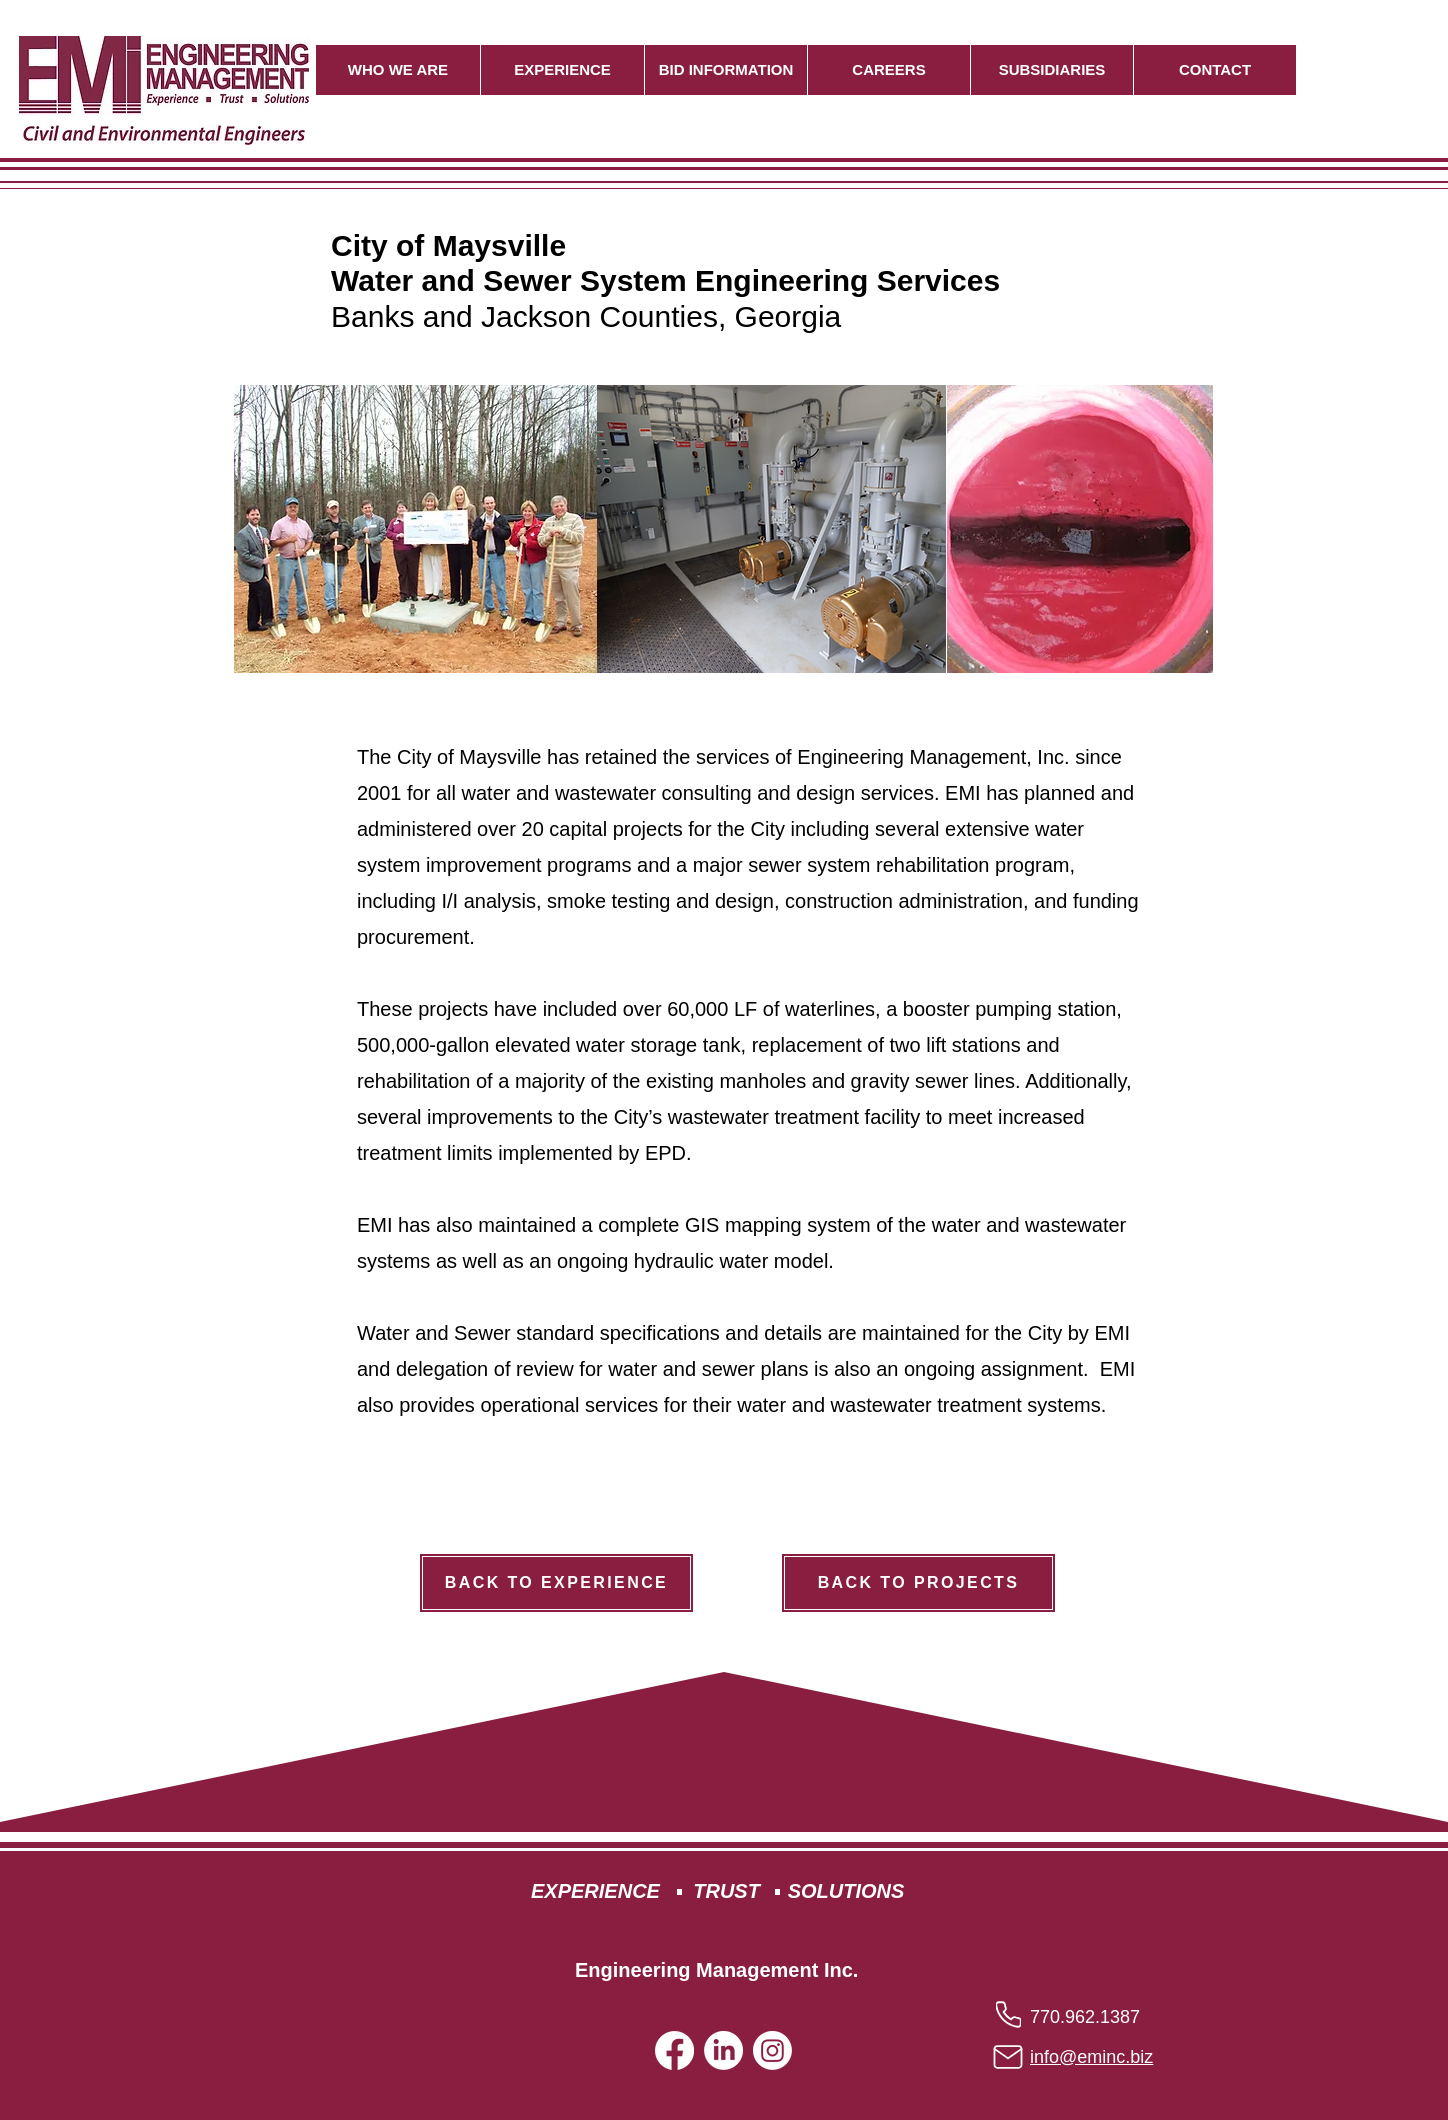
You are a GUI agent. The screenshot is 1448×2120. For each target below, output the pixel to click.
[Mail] (1008, 2057)
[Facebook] (674, 2050)
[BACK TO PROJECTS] (918, 1583)
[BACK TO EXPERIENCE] (556, 1583)
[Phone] (1008, 2014)
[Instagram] (772, 2050)
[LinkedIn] (723, 2050)
